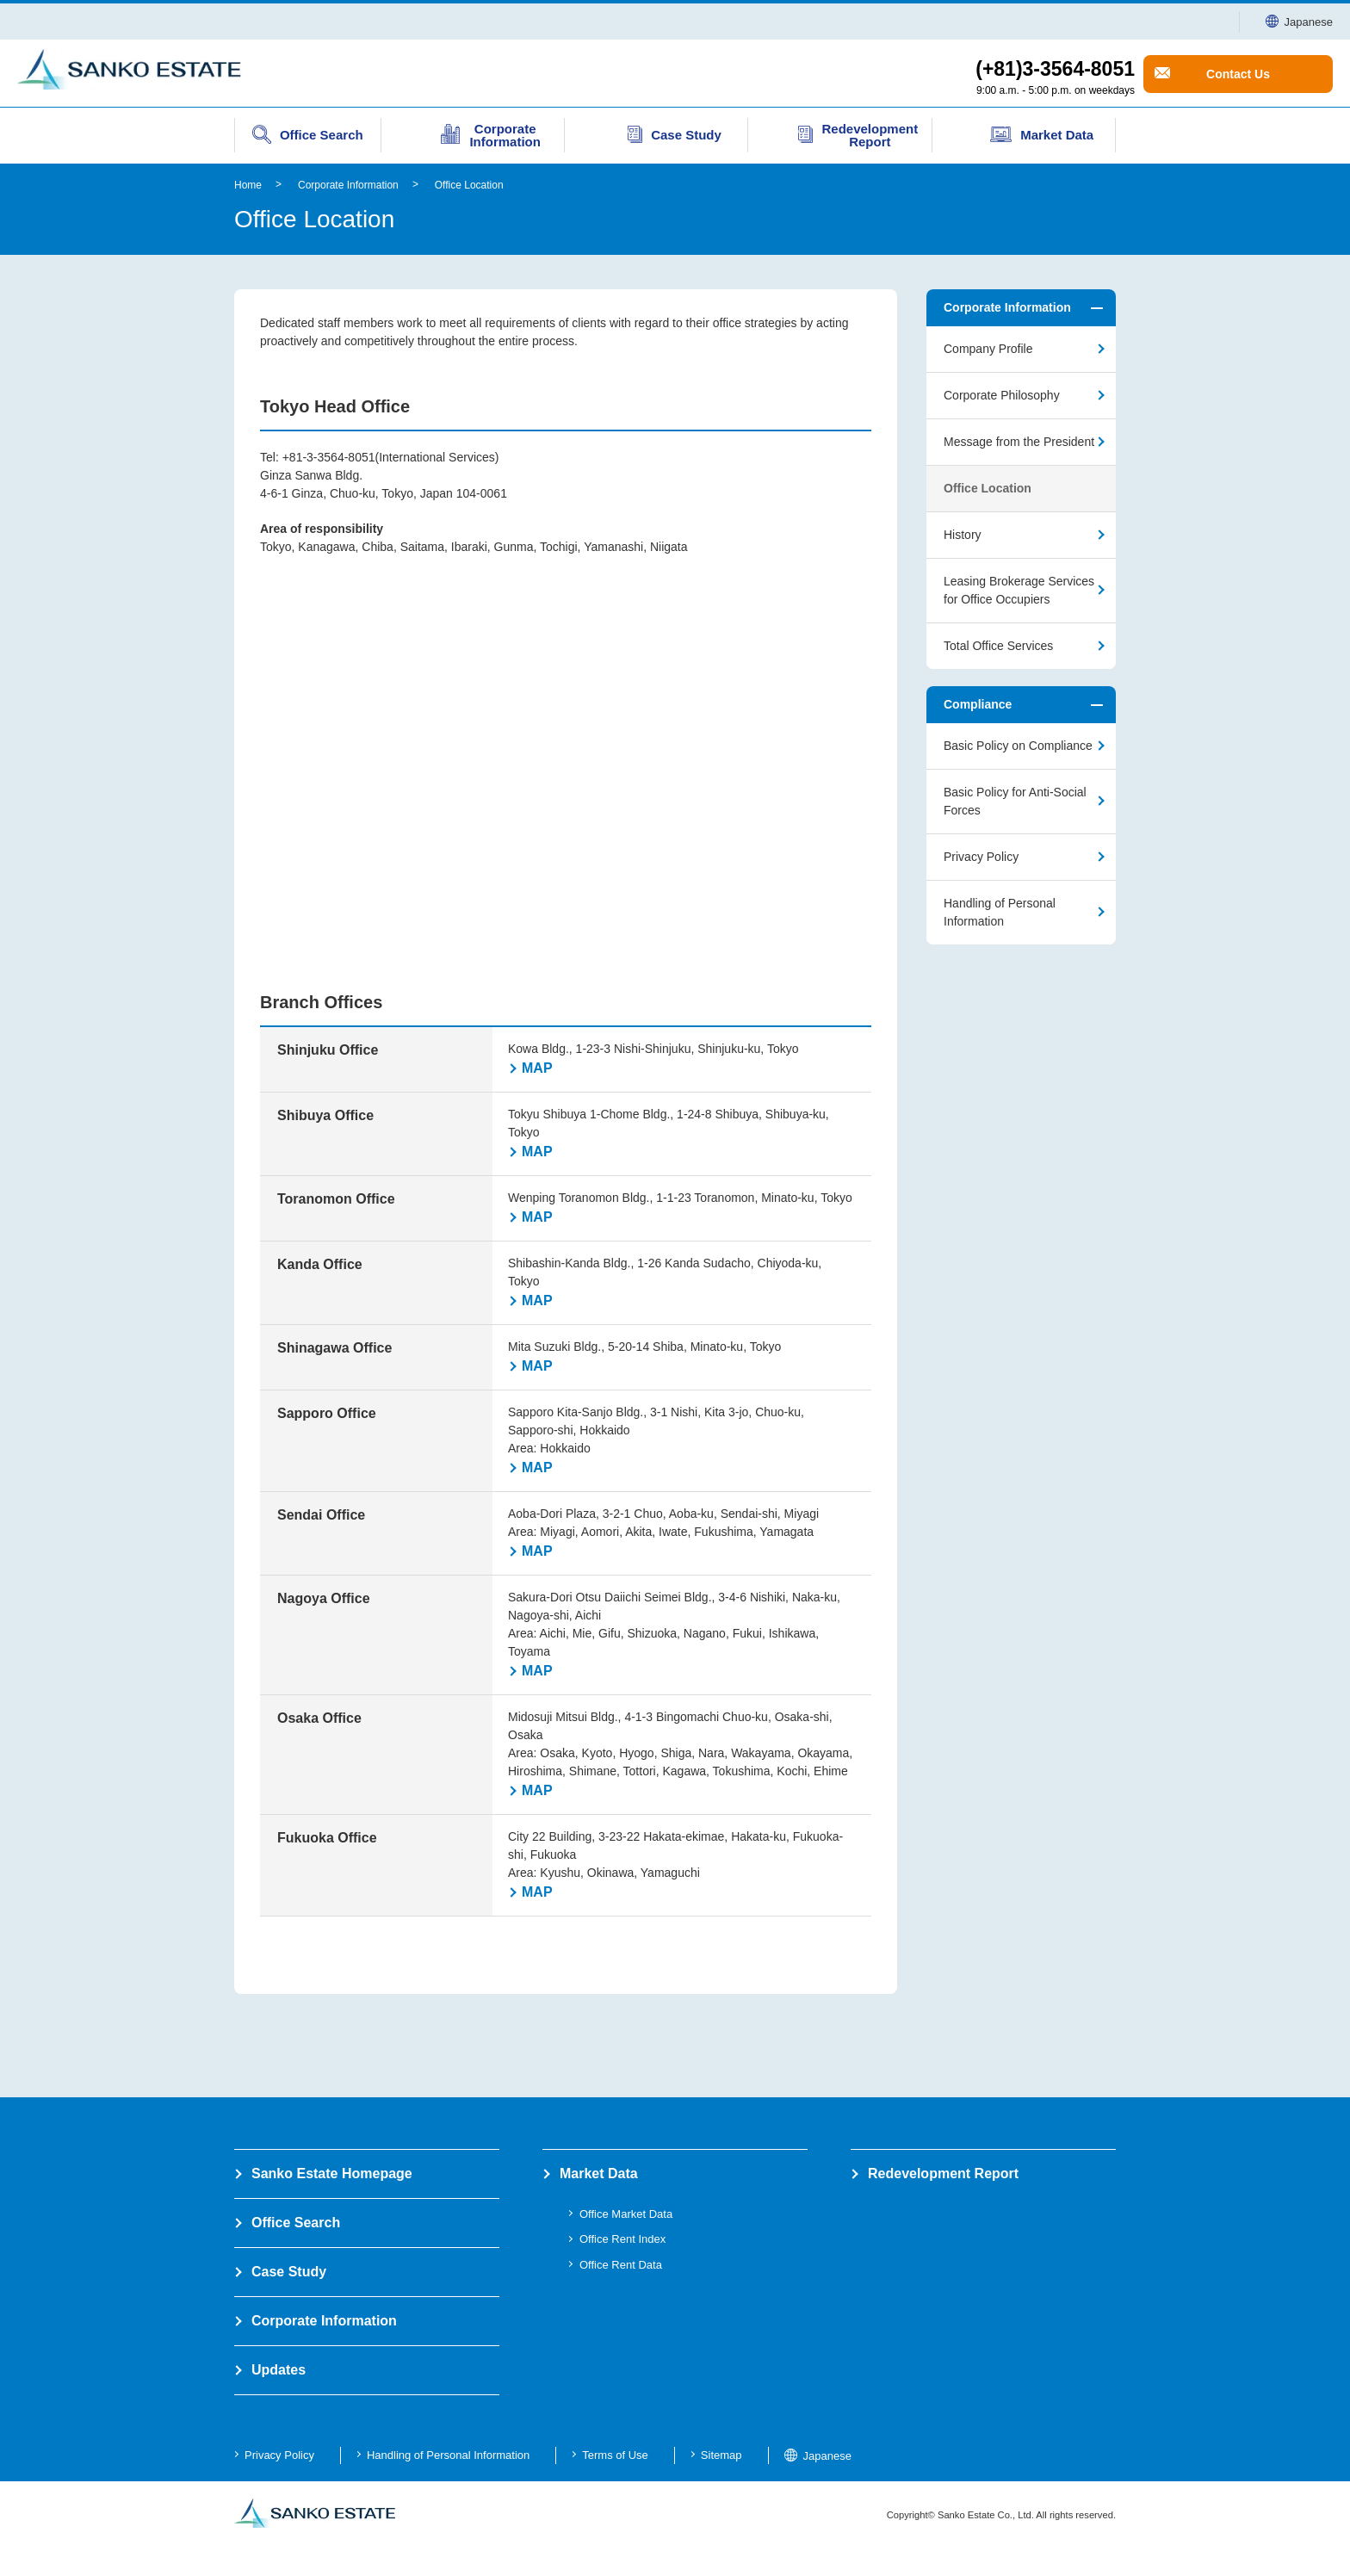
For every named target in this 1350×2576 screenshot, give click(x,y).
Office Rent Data (620, 2264)
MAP (537, 1068)
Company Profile (988, 349)
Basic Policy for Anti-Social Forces (1015, 801)
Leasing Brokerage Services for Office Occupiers (1019, 590)
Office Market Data (625, 2214)
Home (248, 185)
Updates (278, 2369)
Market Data (599, 2173)
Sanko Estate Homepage (331, 2173)
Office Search (295, 2222)
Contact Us (1238, 74)
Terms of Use (615, 2455)
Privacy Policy (981, 857)
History (963, 535)
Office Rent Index (622, 2238)
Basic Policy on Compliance (1018, 745)
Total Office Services (998, 646)
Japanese (1299, 21)
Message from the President (1019, 442)
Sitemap (721, 2455)
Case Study (288, 2271)
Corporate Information (348, 185)
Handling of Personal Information (1000, 912)
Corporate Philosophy (1002, 395)
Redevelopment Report (943, 2173)
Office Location (469, 185)
